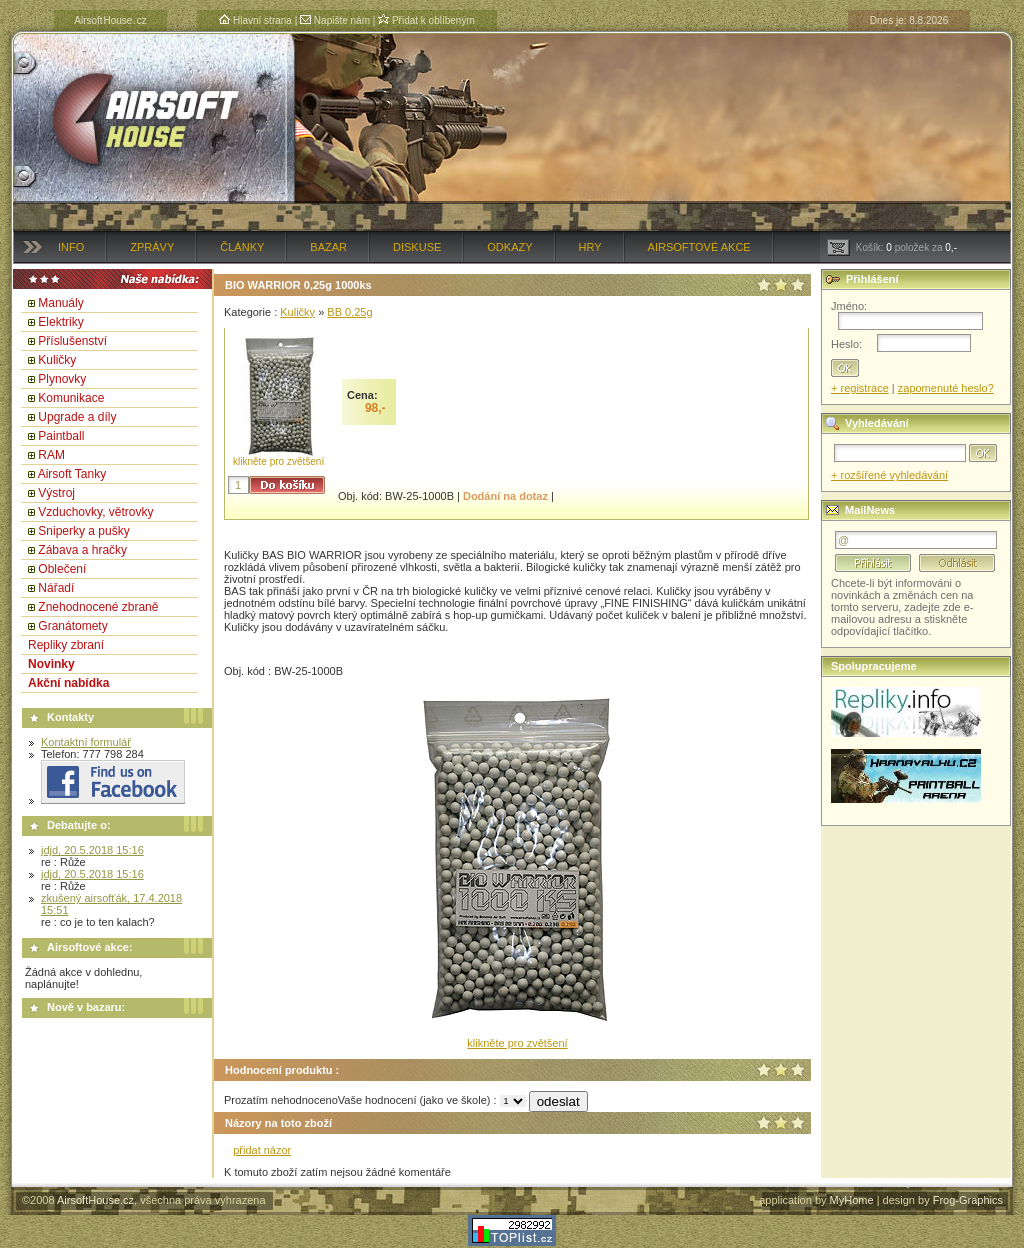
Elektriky (60, 322)
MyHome (852, 1200)
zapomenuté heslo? (946, 388)
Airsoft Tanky (72, 474)
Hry (590, 247)
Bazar (328, 247)
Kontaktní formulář (86, 742)
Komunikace (71, 398)
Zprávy (152, 247)
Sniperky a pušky (83, 531)
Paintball (61, 436)
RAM (51, 455)
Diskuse (417, 247)
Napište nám (335, 20)
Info (71, 247)
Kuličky (57, 360)
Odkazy (509, 247)
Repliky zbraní (66, 645)
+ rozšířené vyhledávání (889, 475)
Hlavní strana (255, 20)
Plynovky (62, 379)
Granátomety (72, 626)
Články (242, 247)
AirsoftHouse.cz (95, 1200)
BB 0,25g (349, 312)
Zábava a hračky (82, 550)
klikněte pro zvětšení (278, 461)
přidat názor (262, 1150)
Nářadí (56, 588)
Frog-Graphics (968, 1200)
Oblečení (62, 569)
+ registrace (860, 388)
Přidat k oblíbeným (426, 20)
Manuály (60, 303)
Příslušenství (72, 341)
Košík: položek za (892, 247)
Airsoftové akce (699, 247)
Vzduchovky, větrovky (95, 512)
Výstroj (56, 493)
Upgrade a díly (77, 417)
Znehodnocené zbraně (98, 607)
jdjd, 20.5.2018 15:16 (92, 850)
